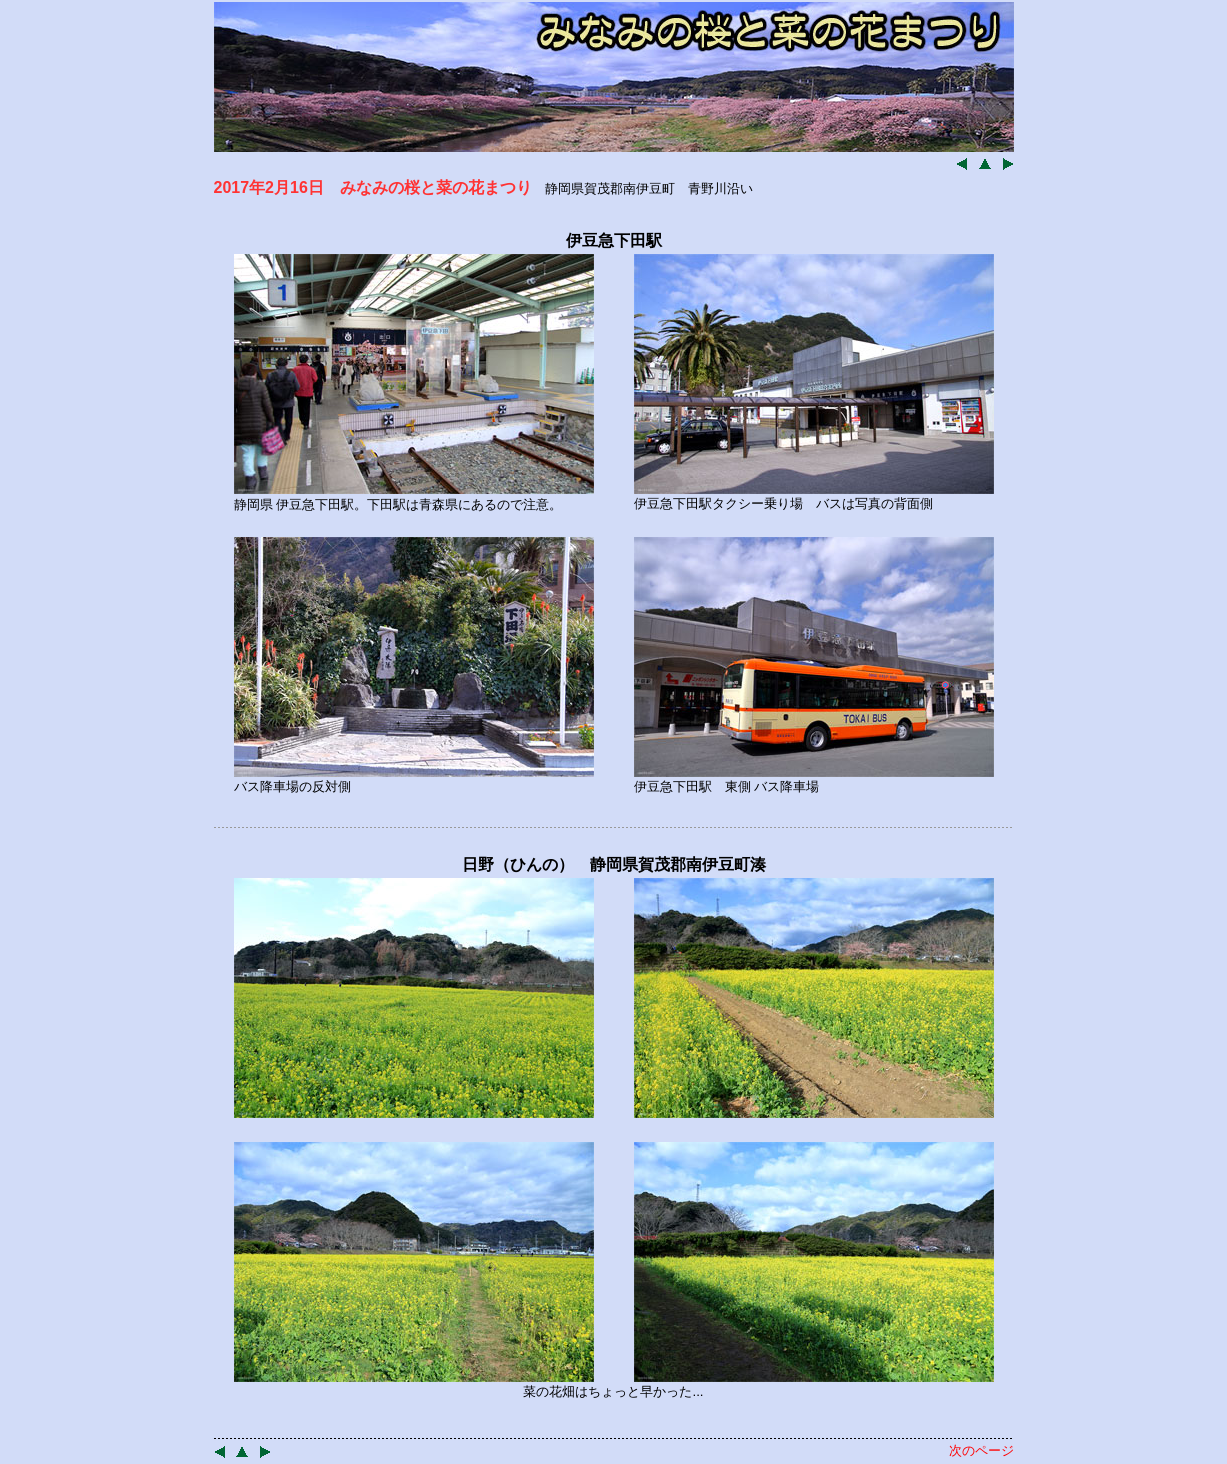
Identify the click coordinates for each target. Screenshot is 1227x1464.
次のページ (981, 1450)
